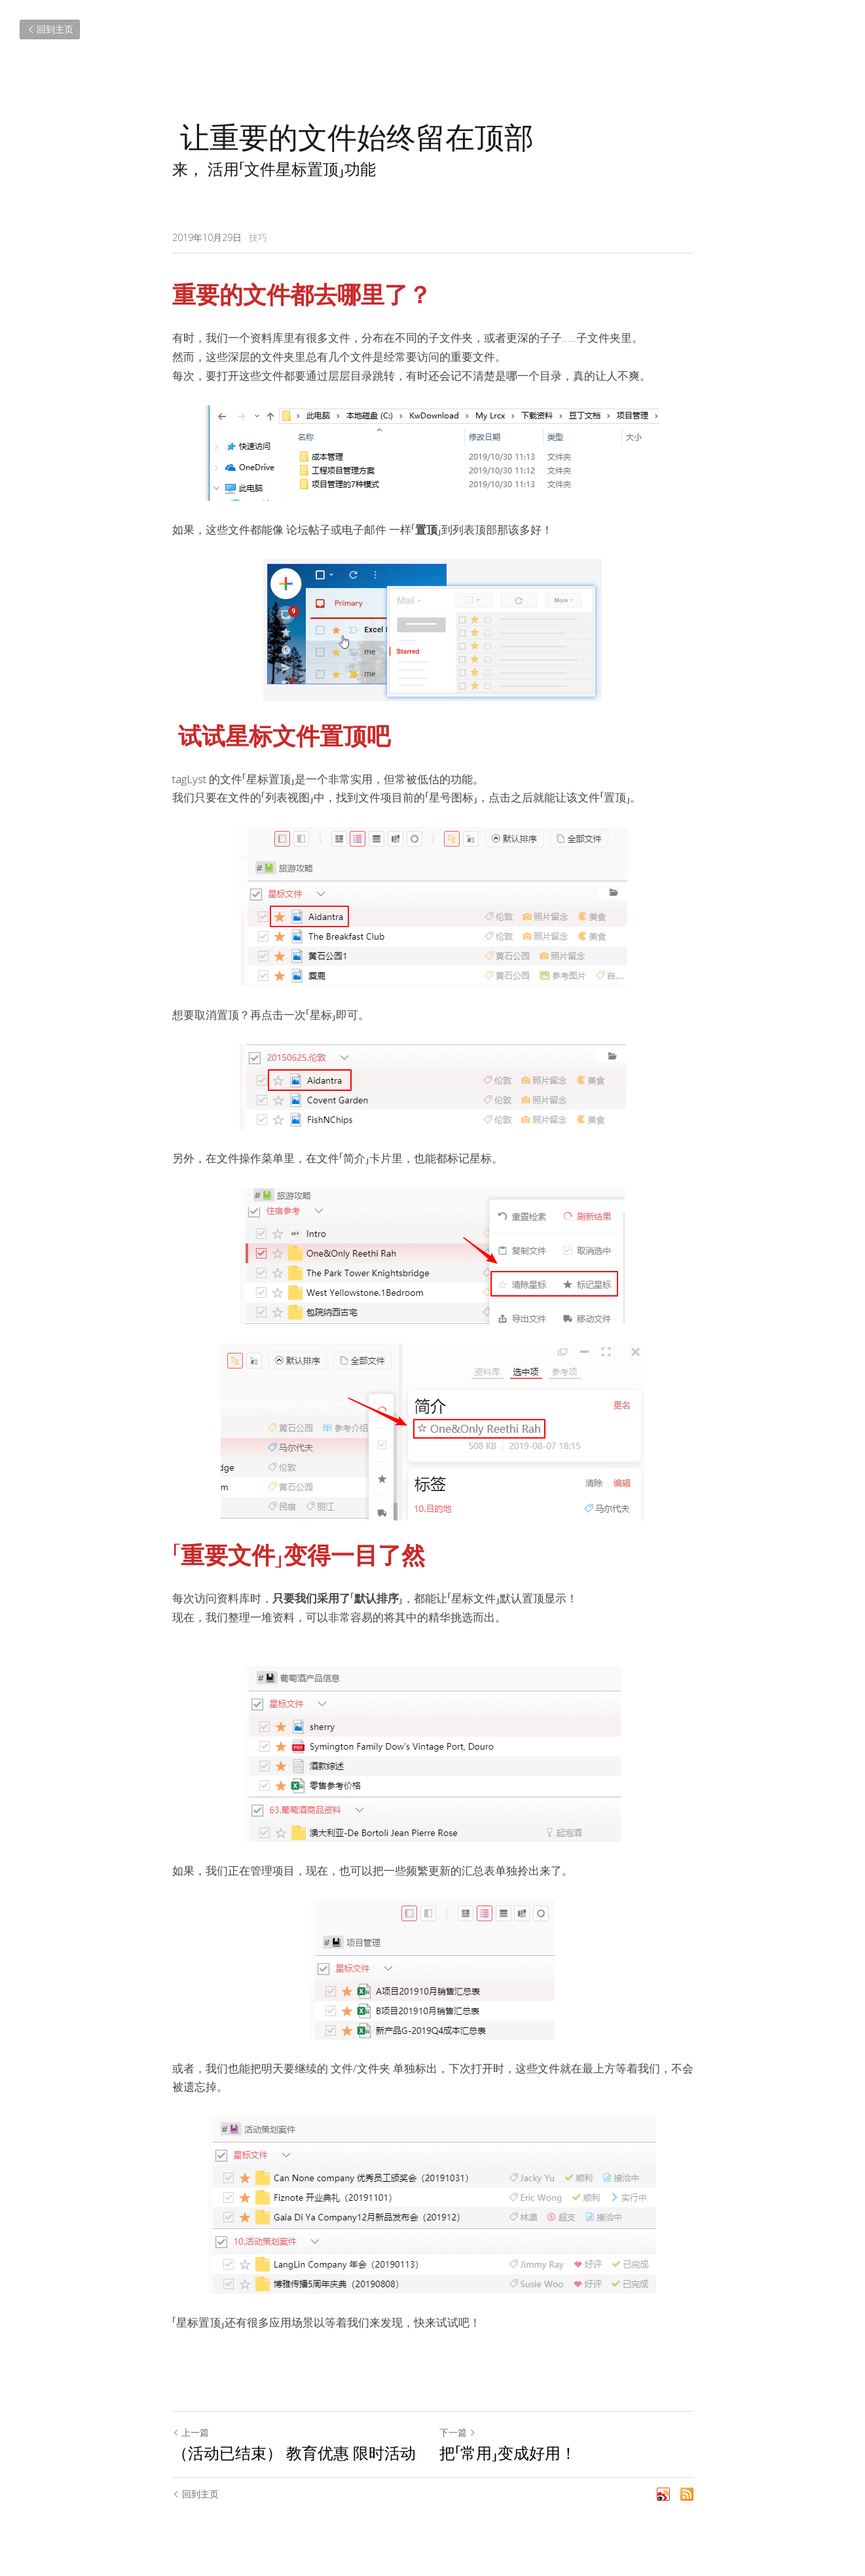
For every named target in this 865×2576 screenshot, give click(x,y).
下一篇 (457, 2432)
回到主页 (49, 29)
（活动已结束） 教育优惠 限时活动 (294, 2453)
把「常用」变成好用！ (507, 2453)
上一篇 (190, 2432)
